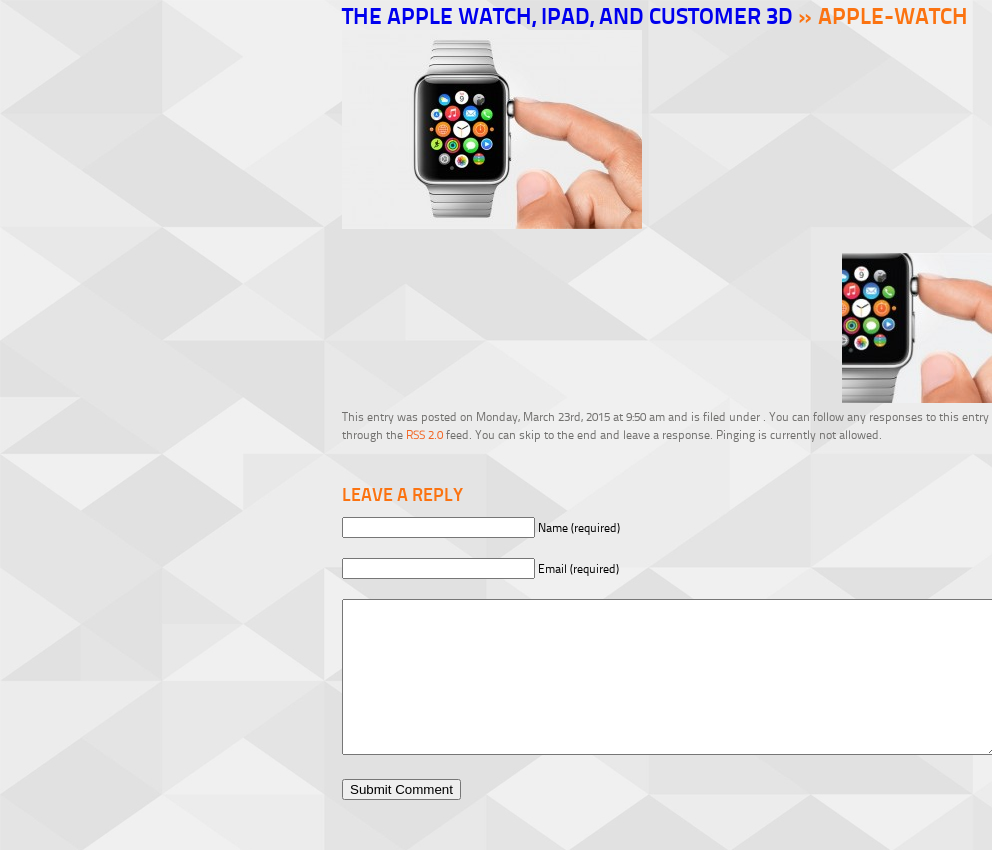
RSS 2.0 (424, 434)
